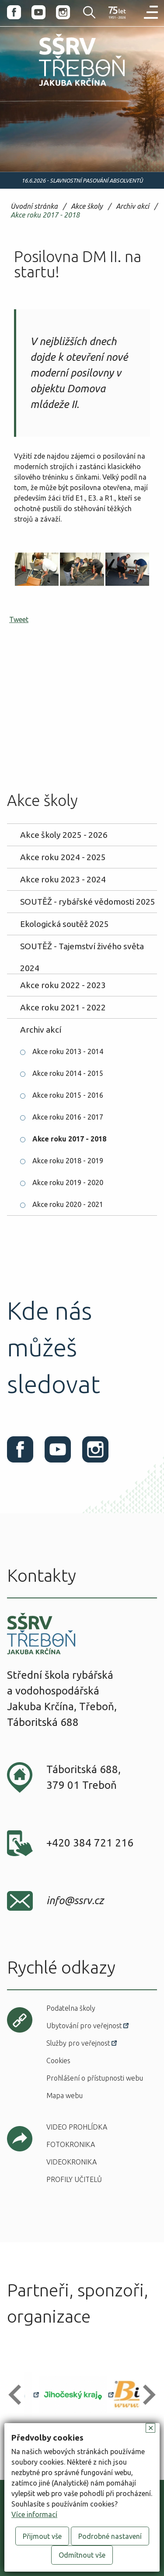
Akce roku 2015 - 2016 (67, 1095)
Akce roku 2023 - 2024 (63, 879)
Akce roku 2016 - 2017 (67, 1117)
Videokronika (71, 2162)
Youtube (38, 12)
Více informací (34, 2514)
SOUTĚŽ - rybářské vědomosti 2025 (87, 901)
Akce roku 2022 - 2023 (63, 985)
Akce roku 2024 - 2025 (63, 857)
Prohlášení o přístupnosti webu (94, 2078)
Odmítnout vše (82, 2555)
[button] (18, 2394)
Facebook (14, 12)
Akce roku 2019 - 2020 (67, 1182)
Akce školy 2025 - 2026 (64, 835)
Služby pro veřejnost (78, 2043)
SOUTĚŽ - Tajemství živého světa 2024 (82, 949)
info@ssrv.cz (75, 1900)
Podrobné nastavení (110, 2536)
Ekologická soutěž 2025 (64, 924)
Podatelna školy (70, 2008)
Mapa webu (64, 2095)
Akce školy (87, 206)
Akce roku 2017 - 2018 (45, 215)
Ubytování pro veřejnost (84, 2026)
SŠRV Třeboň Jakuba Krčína (63, 87)
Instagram (63, 12)
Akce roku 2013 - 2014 (67, 1051)
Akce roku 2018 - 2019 (67, 1161)
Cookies (58, 2060)
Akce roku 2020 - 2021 (67, 1204)
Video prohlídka (76, 2127)
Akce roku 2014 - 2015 (67, 1073)
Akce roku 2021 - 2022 (63, 1007)
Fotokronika (70, 2144)
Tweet (18, 619)
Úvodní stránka (34, 206)
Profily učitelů (74, 2179)
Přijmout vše (42, 2536)
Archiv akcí (132, 206)
